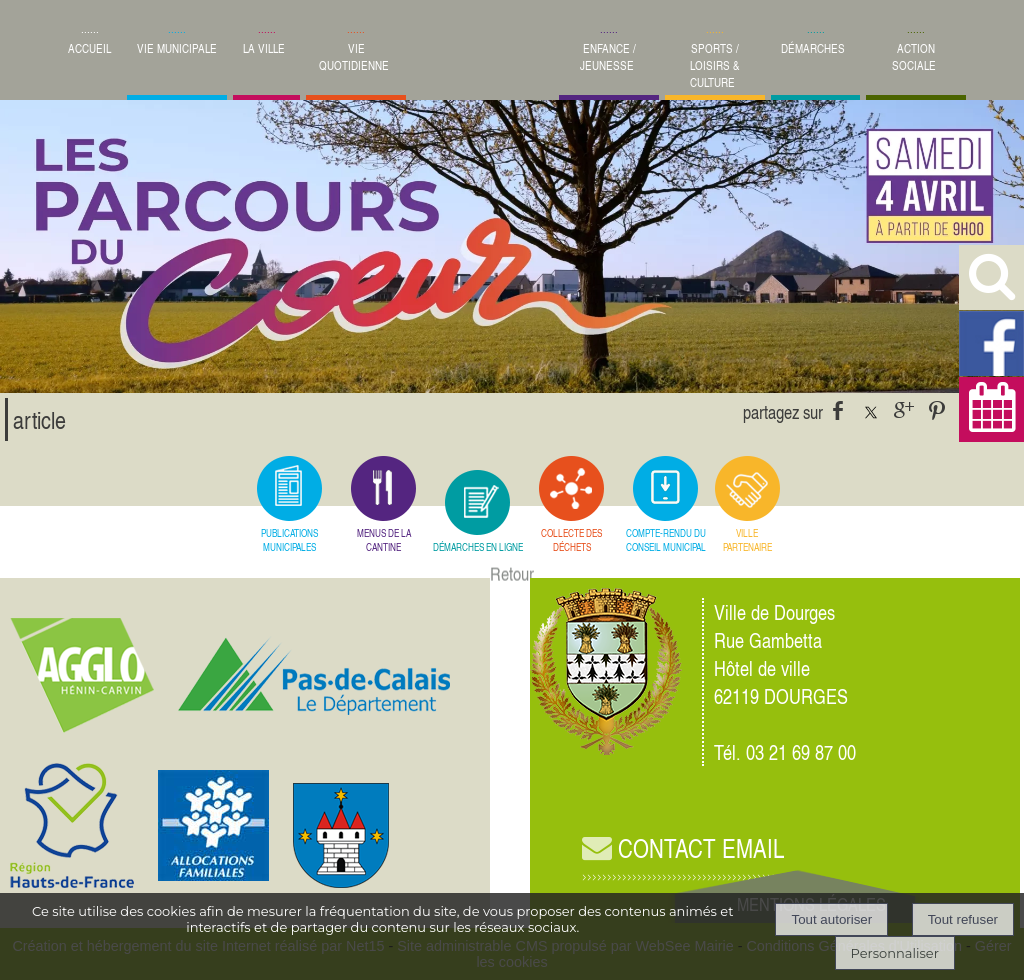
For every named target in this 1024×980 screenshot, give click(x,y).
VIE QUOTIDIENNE (354, 57)
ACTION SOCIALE (914, 57)
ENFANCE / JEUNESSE (608, 57)
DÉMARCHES (813, 48)
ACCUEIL (89, 48)
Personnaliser (895, 953)
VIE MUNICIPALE (177, 48)
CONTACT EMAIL (683, 848)
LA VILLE (264, 48)
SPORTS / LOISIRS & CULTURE (715, 65)
